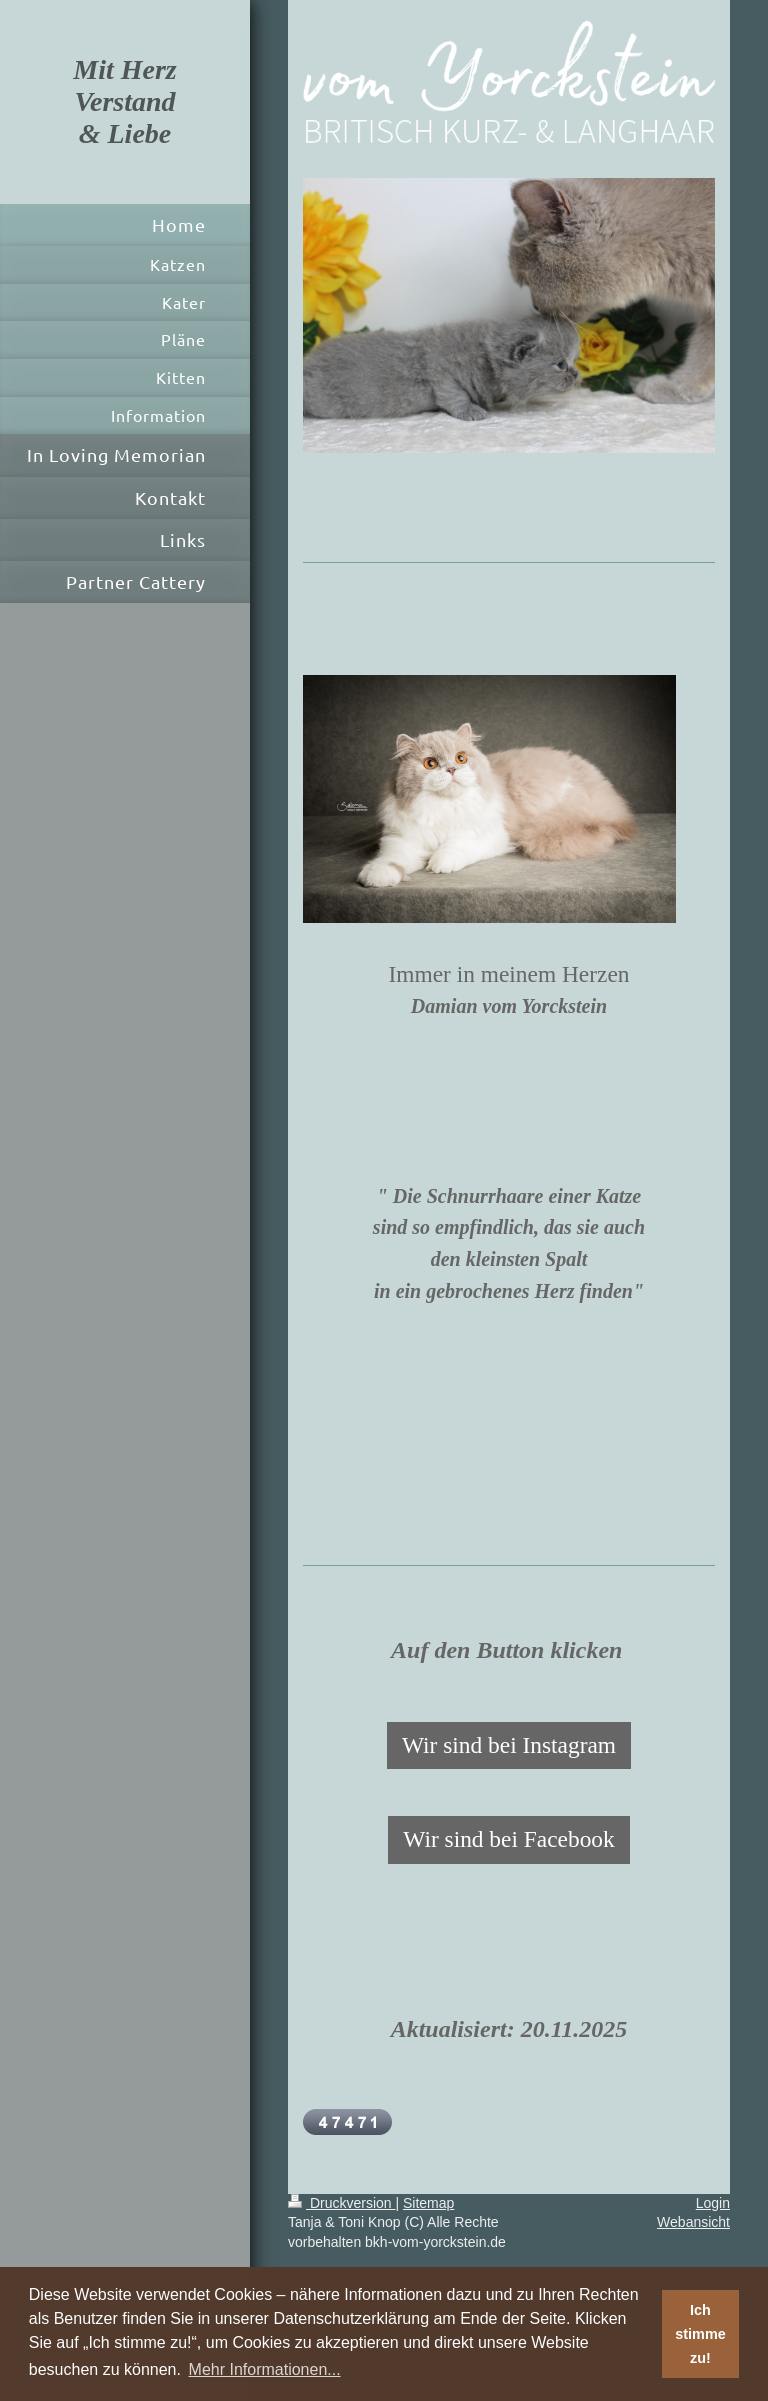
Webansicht (693, 2222)
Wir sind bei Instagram (509, 1745)
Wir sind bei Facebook (508, 1839)
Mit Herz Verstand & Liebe (124, 101)
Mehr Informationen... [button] (265, 2369)
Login (713, 2203)
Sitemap (428, 2203)
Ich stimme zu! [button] (700, 2334)
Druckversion (341, 2203)
